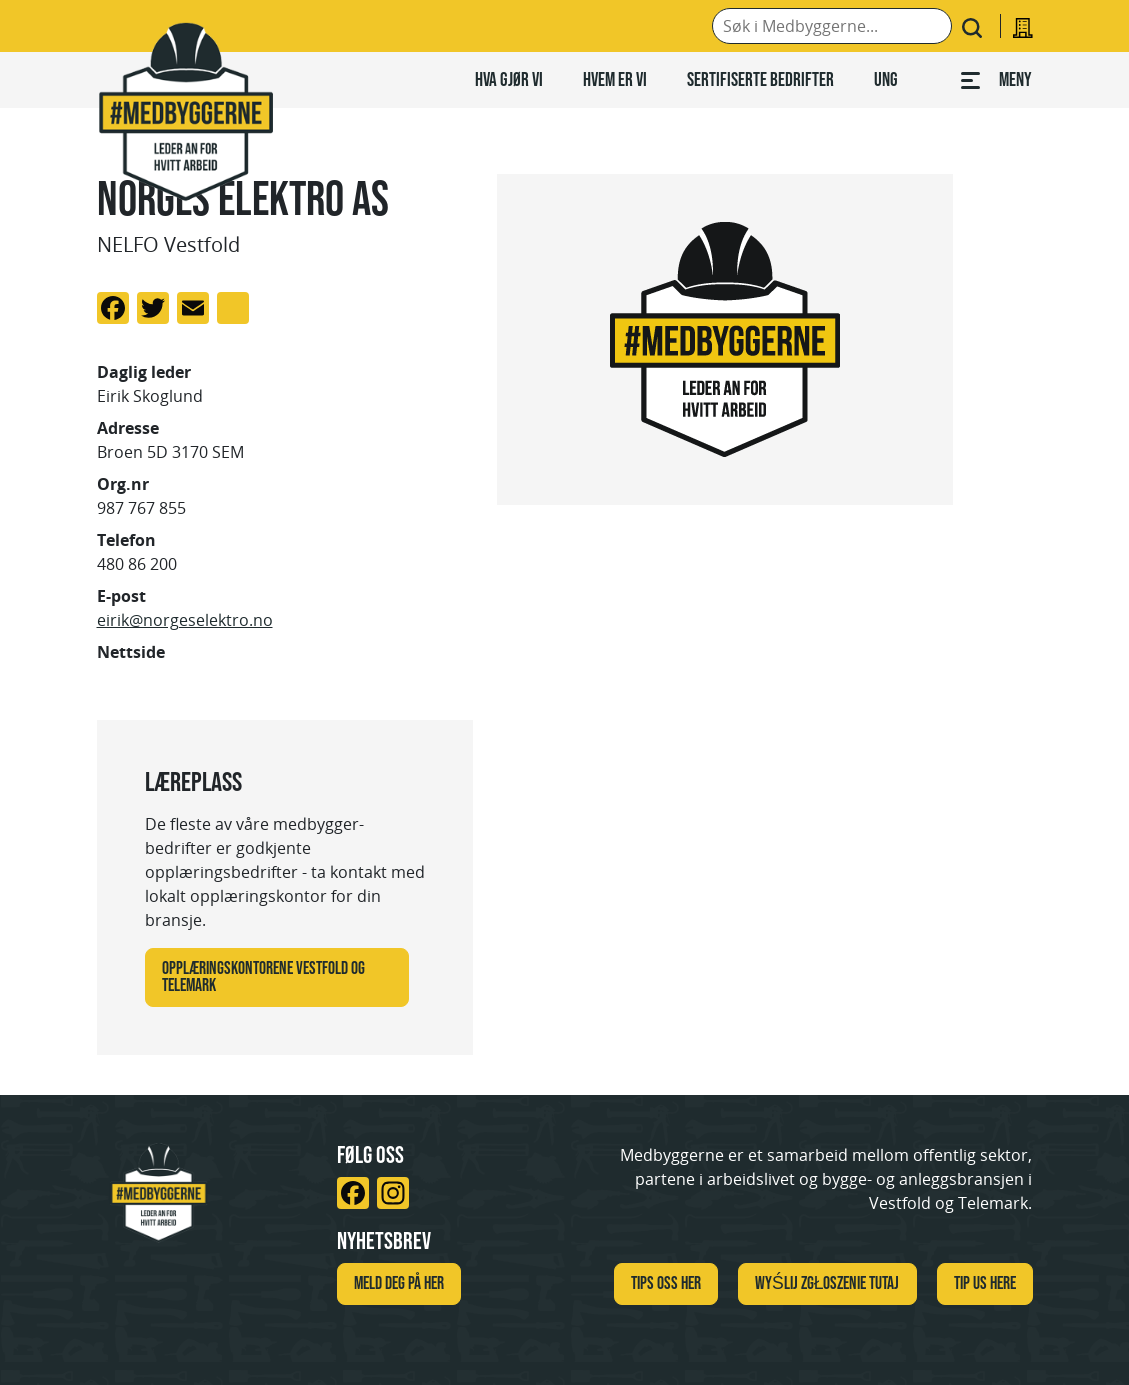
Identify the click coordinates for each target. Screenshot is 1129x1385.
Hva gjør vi (509, 79)
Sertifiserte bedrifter (760, 79)
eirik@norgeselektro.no (185, 620)
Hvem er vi (615, 79)
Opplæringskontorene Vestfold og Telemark (263, 977)
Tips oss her (666, 1283)
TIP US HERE (985, 1283)
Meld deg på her (399, 1283)
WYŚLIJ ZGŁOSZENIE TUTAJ (827, 1283)
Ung (886, 79)
